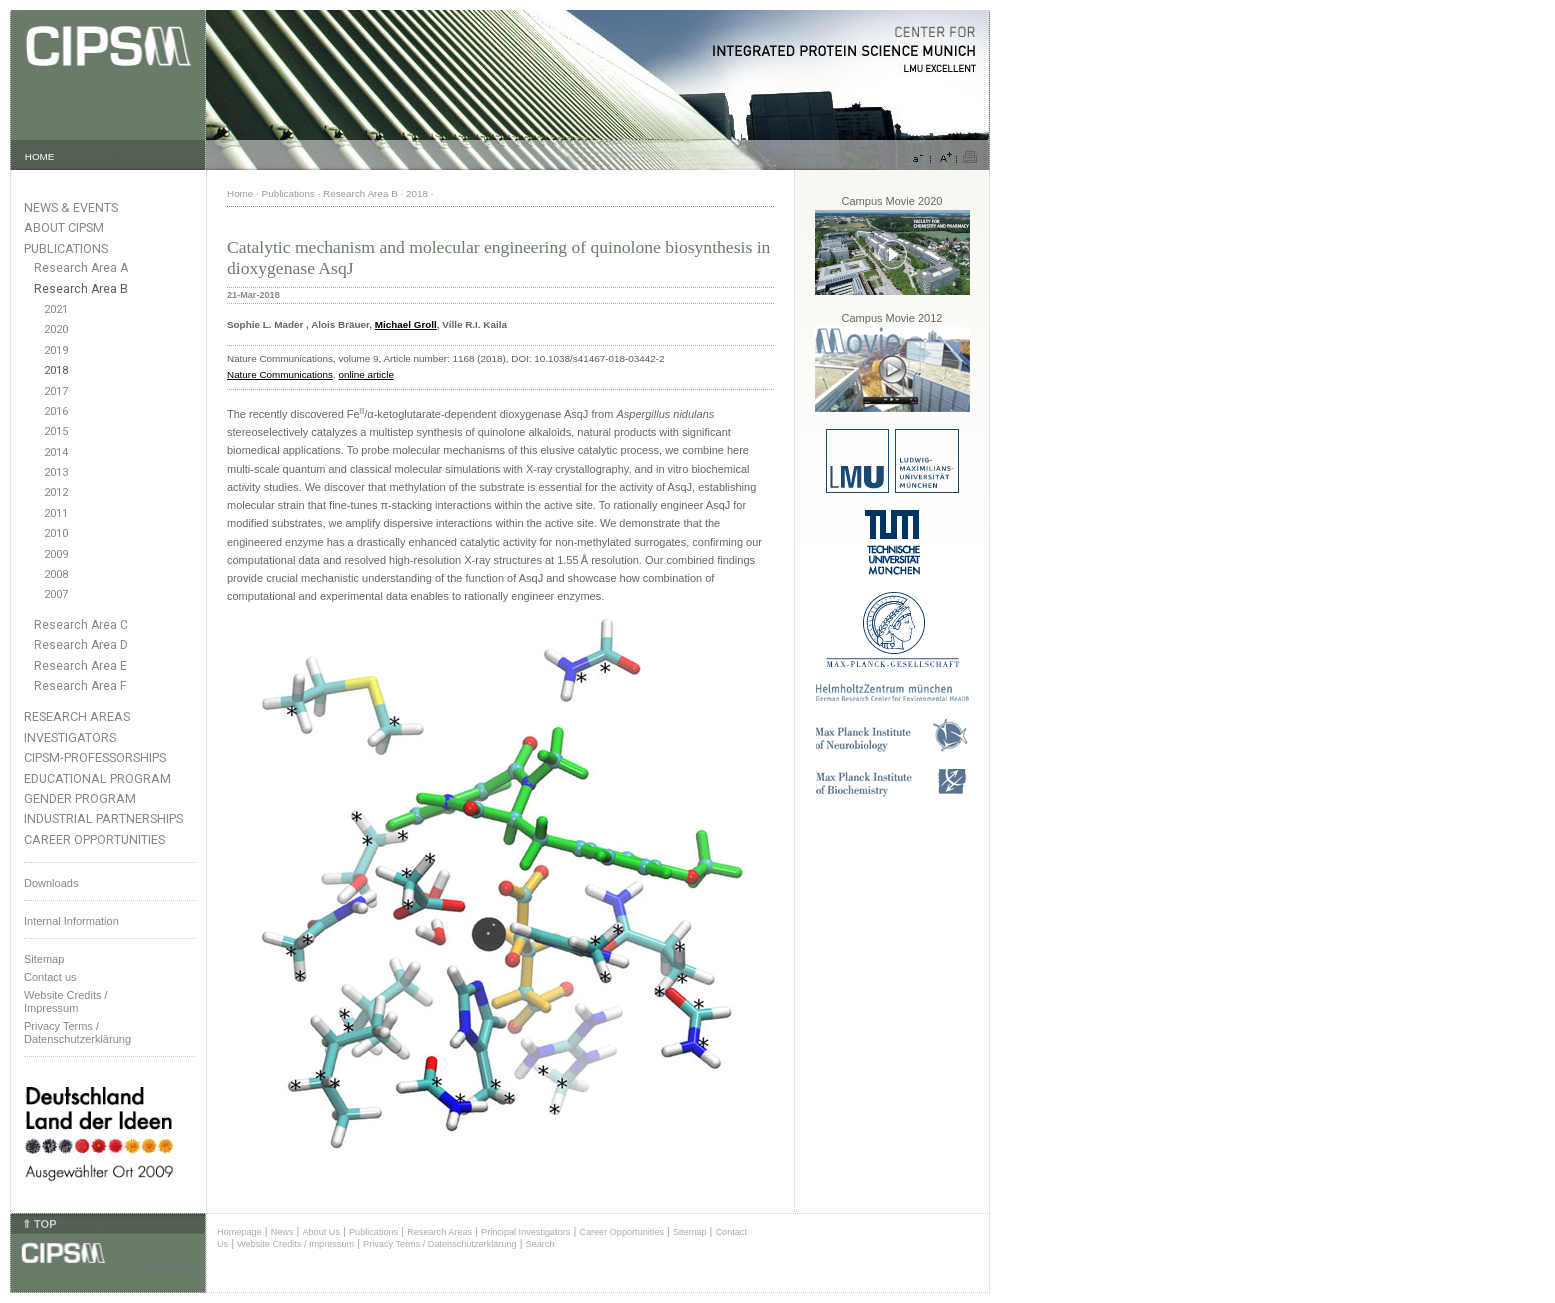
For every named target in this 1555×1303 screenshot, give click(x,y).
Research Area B (81, 289)
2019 (56, 350)
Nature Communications (280, 374)
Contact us (50, 977)
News (282, 1232)
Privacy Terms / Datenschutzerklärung (77, 1032)
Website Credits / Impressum (295, 1244)
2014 (56, 452)
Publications (66, 248)
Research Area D (81, 645)
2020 (56, 329)
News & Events (71, 207)
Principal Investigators (525, 1232)
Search (540, 1244)
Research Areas (77, 716)
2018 (56, 370)
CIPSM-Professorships (95, 757)
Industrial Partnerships (103, 818)
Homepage (239, 1232)
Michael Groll (406, 324)
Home (240, 193)
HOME (40, 156)
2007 (56, 594)
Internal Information (71, 921)
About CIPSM (64, 227)
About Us (321, 1232)
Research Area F (80, 686)
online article (365, 374)
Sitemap (44, 959)
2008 (56, 574)
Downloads (51, 883)
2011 (56, 513)
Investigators (70, 737)
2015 (56, 431)
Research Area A (81, 268)
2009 (56, 554)
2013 (56, 472)
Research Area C (81, 625)
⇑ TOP (39, 1224)
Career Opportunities (94, 839)
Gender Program (80, 798)
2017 (56, 391)
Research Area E (80, 666)
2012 (56, 492)
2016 (56, 411)
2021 (56, 309)
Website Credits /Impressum (66, 1001)
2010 (56, 533)
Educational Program (97, 778)
